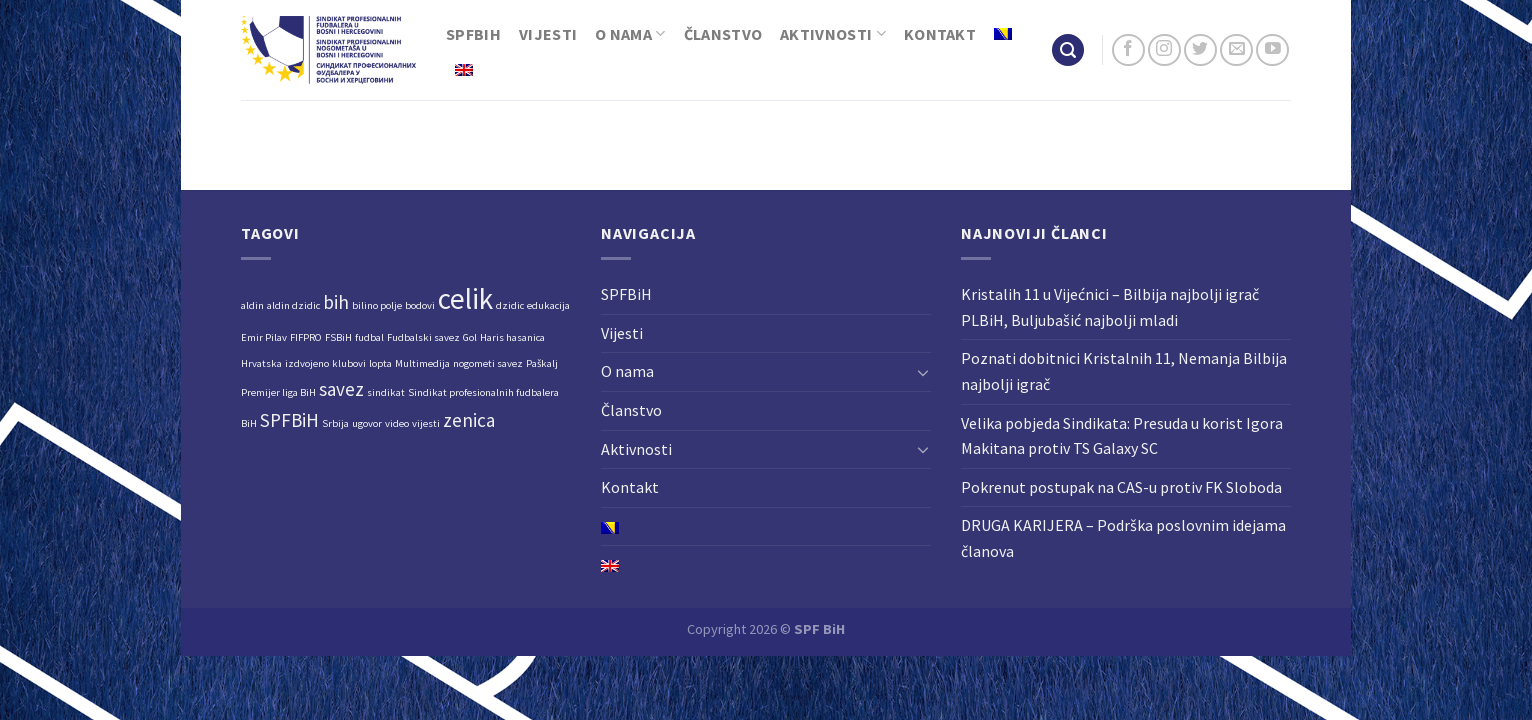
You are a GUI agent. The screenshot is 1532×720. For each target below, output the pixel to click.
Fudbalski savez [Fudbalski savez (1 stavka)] (423, 337)
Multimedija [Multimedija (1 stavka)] (422, 363)
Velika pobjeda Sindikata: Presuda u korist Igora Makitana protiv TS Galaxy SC (1122, 436)
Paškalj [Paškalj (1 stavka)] (542, 363)
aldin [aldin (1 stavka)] (252, 305)
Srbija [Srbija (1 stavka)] (335, 423)
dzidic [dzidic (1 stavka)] (510, 305)
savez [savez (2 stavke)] (341, 389)
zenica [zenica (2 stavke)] (469, 420)
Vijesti (548, 34)
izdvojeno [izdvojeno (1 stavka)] (307, 363)
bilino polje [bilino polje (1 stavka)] (377, 305)
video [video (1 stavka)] (397, 423)
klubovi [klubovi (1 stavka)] (349, 363)
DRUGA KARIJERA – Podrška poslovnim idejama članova (1123, 538)
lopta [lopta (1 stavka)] (380, 363)
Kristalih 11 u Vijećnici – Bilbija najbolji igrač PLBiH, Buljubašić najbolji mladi (1110, 307)
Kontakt (940, 34)
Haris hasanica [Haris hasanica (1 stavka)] (512, 337)
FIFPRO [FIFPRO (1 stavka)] (306, 337)
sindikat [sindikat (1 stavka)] (386, 392)
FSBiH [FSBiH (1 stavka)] (338, 337)
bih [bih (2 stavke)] (336, 302)
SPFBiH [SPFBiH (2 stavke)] (289, 420)
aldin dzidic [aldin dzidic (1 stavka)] (293, 305)
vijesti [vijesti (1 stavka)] (426, 423)
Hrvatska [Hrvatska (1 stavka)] (261, 363)
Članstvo (723, 34)
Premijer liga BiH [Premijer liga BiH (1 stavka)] (278, 392)
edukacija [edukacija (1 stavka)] (548, 305)
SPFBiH (473, 34)
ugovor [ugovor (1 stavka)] (367, 423)
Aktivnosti (833, 34)
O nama (630, 34)
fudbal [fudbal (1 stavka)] (369, 337)
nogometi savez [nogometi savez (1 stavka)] (488, 363)
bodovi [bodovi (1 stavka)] (420, 305)
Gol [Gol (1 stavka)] (470, 337)
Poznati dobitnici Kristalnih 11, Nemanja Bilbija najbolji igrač (1124, 371)
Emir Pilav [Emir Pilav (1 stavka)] (264, 337)
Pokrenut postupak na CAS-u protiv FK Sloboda (1121, 487)
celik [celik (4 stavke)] (465, 298)
